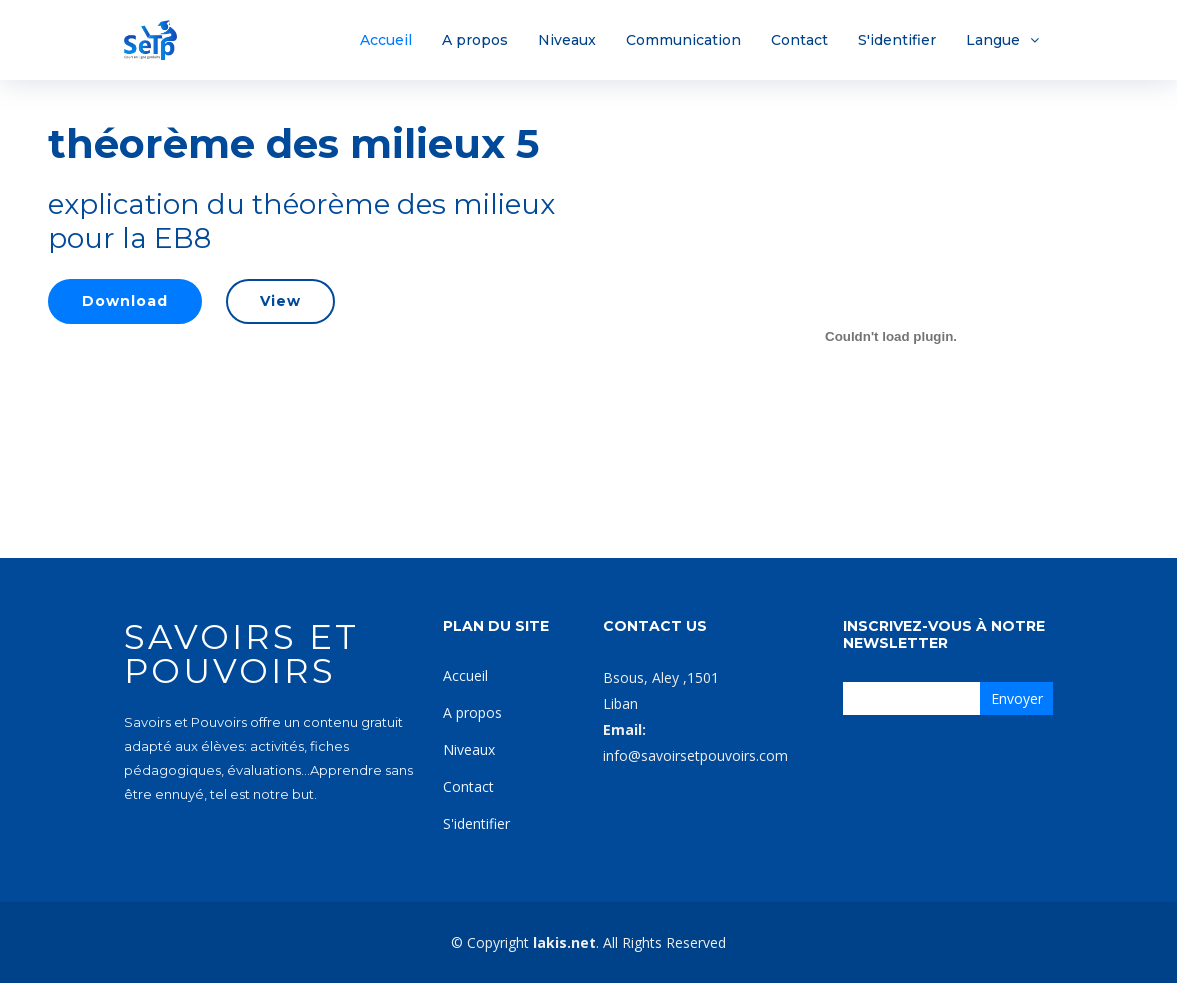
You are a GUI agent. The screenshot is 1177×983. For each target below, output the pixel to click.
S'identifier (897, 40)
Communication (683, 40)
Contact (799, 40)
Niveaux (567, 40)
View (280, 301)
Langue (993, 40)
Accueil (386, 40)
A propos (475, 40)
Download (125, 301)
